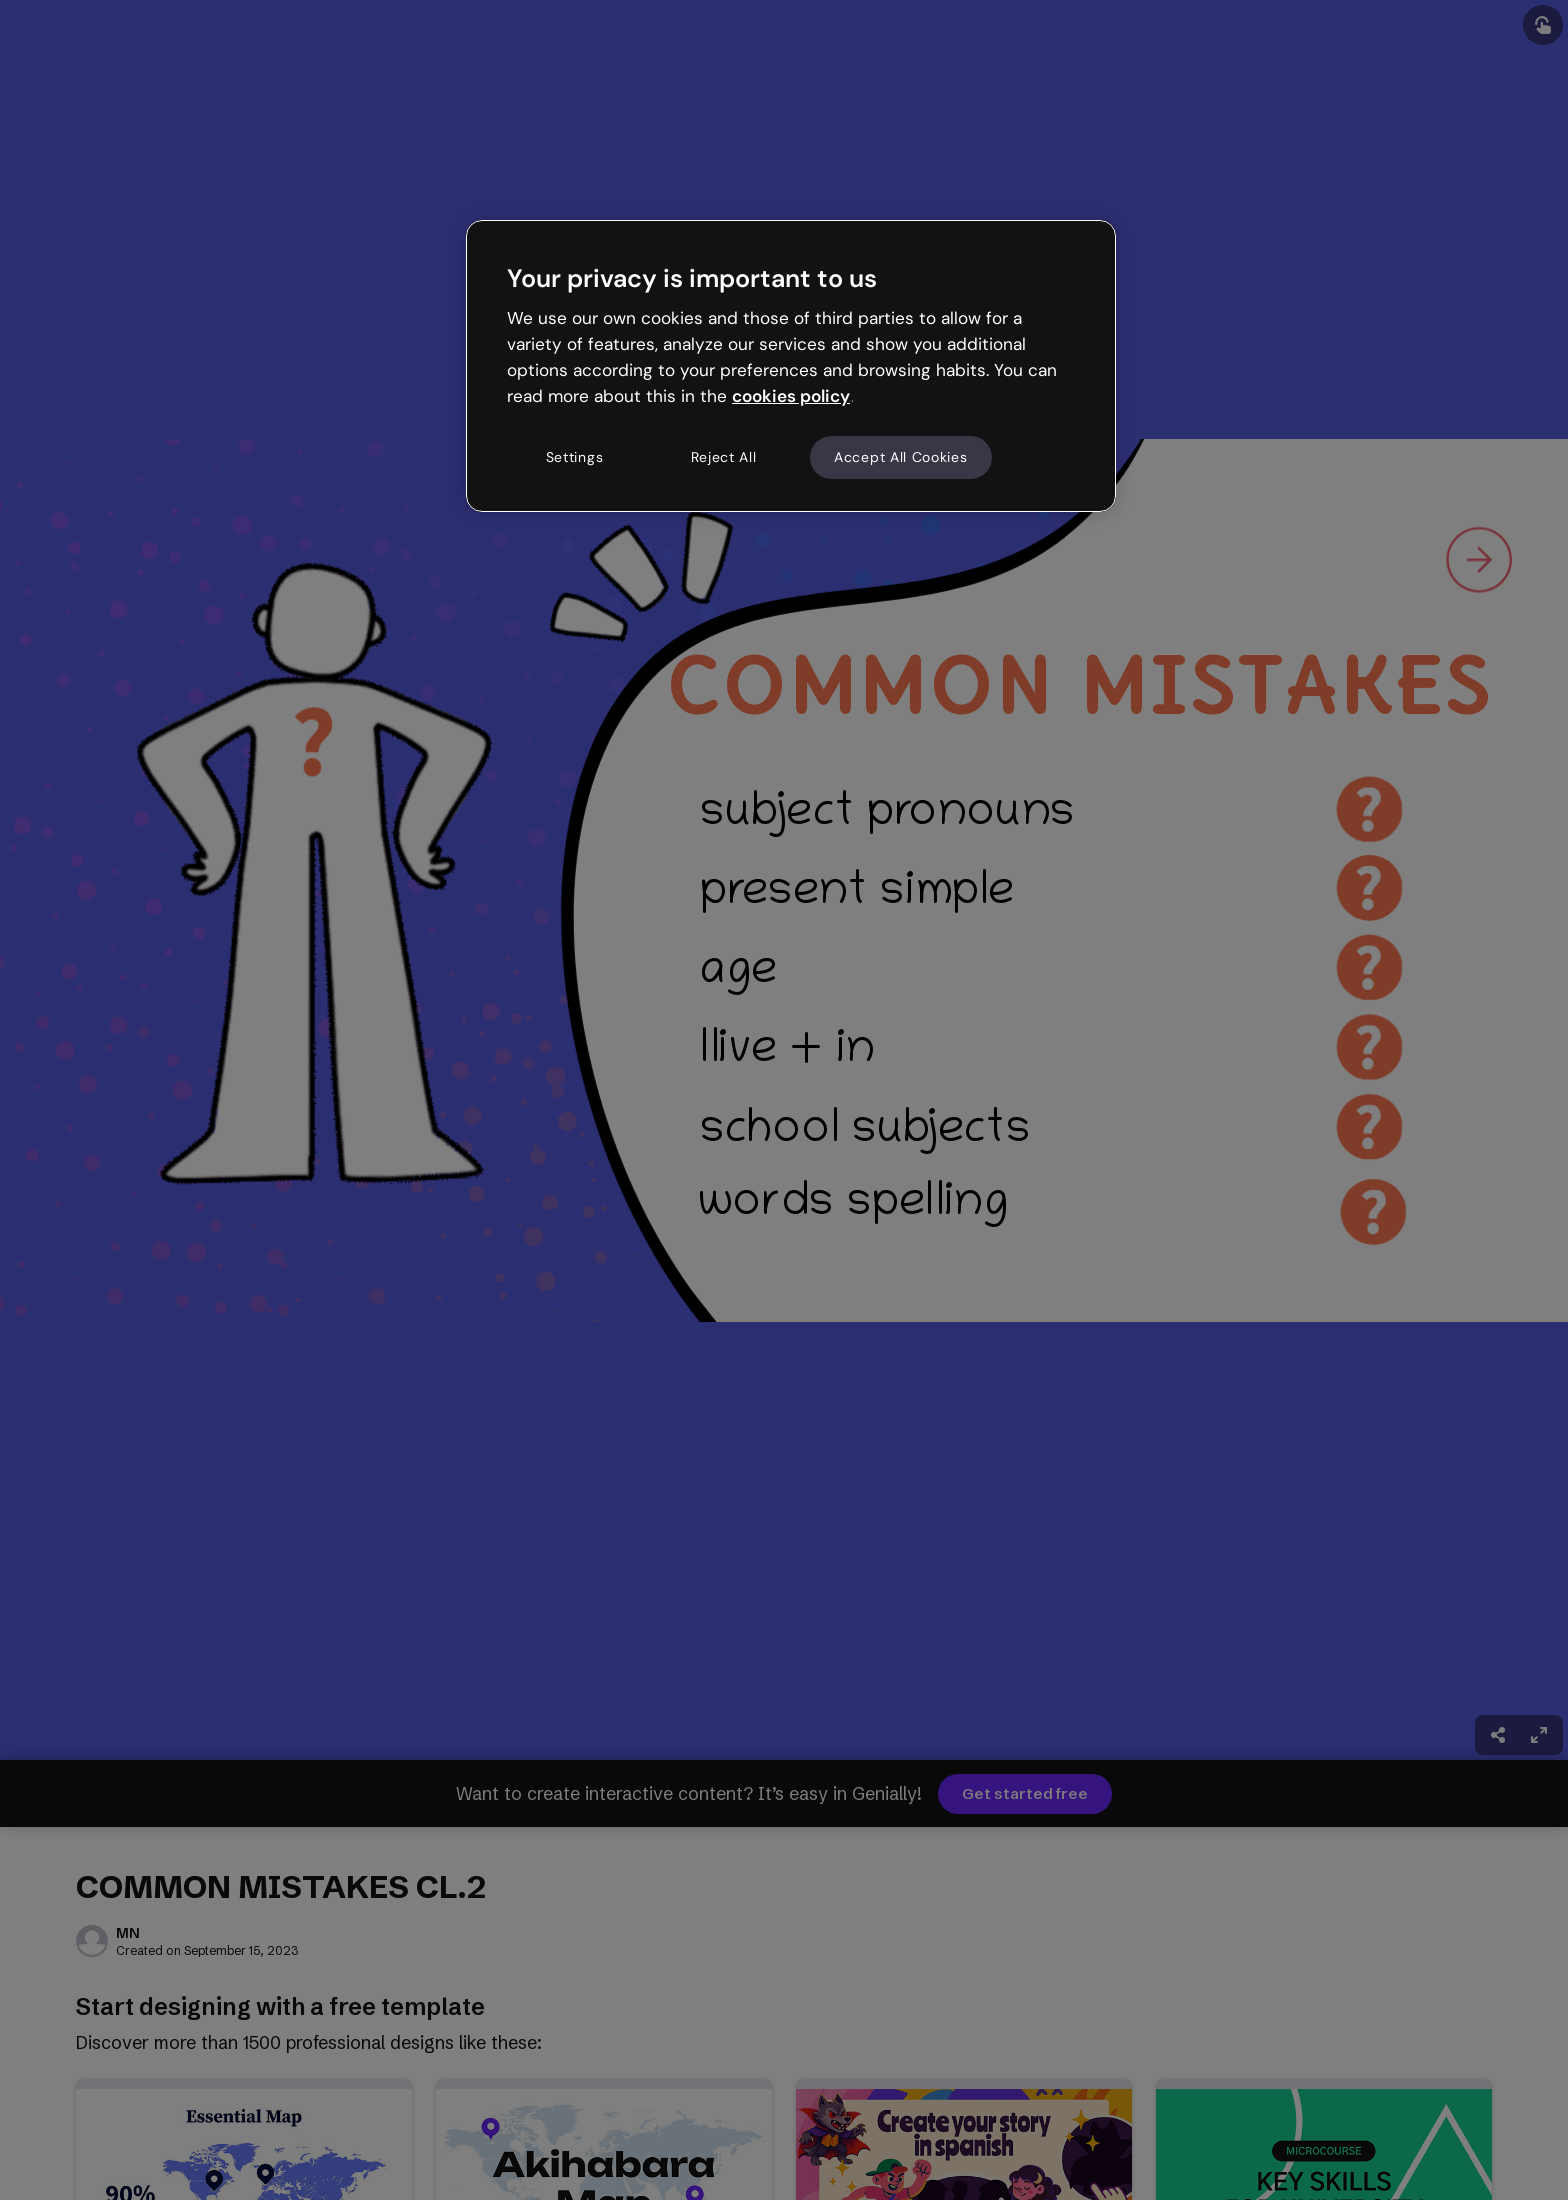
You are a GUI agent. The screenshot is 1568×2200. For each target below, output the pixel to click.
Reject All (724, 457)
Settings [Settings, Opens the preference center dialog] (575, 457)
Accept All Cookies (901, 457)
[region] (791, 366)
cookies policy (791, 396)
